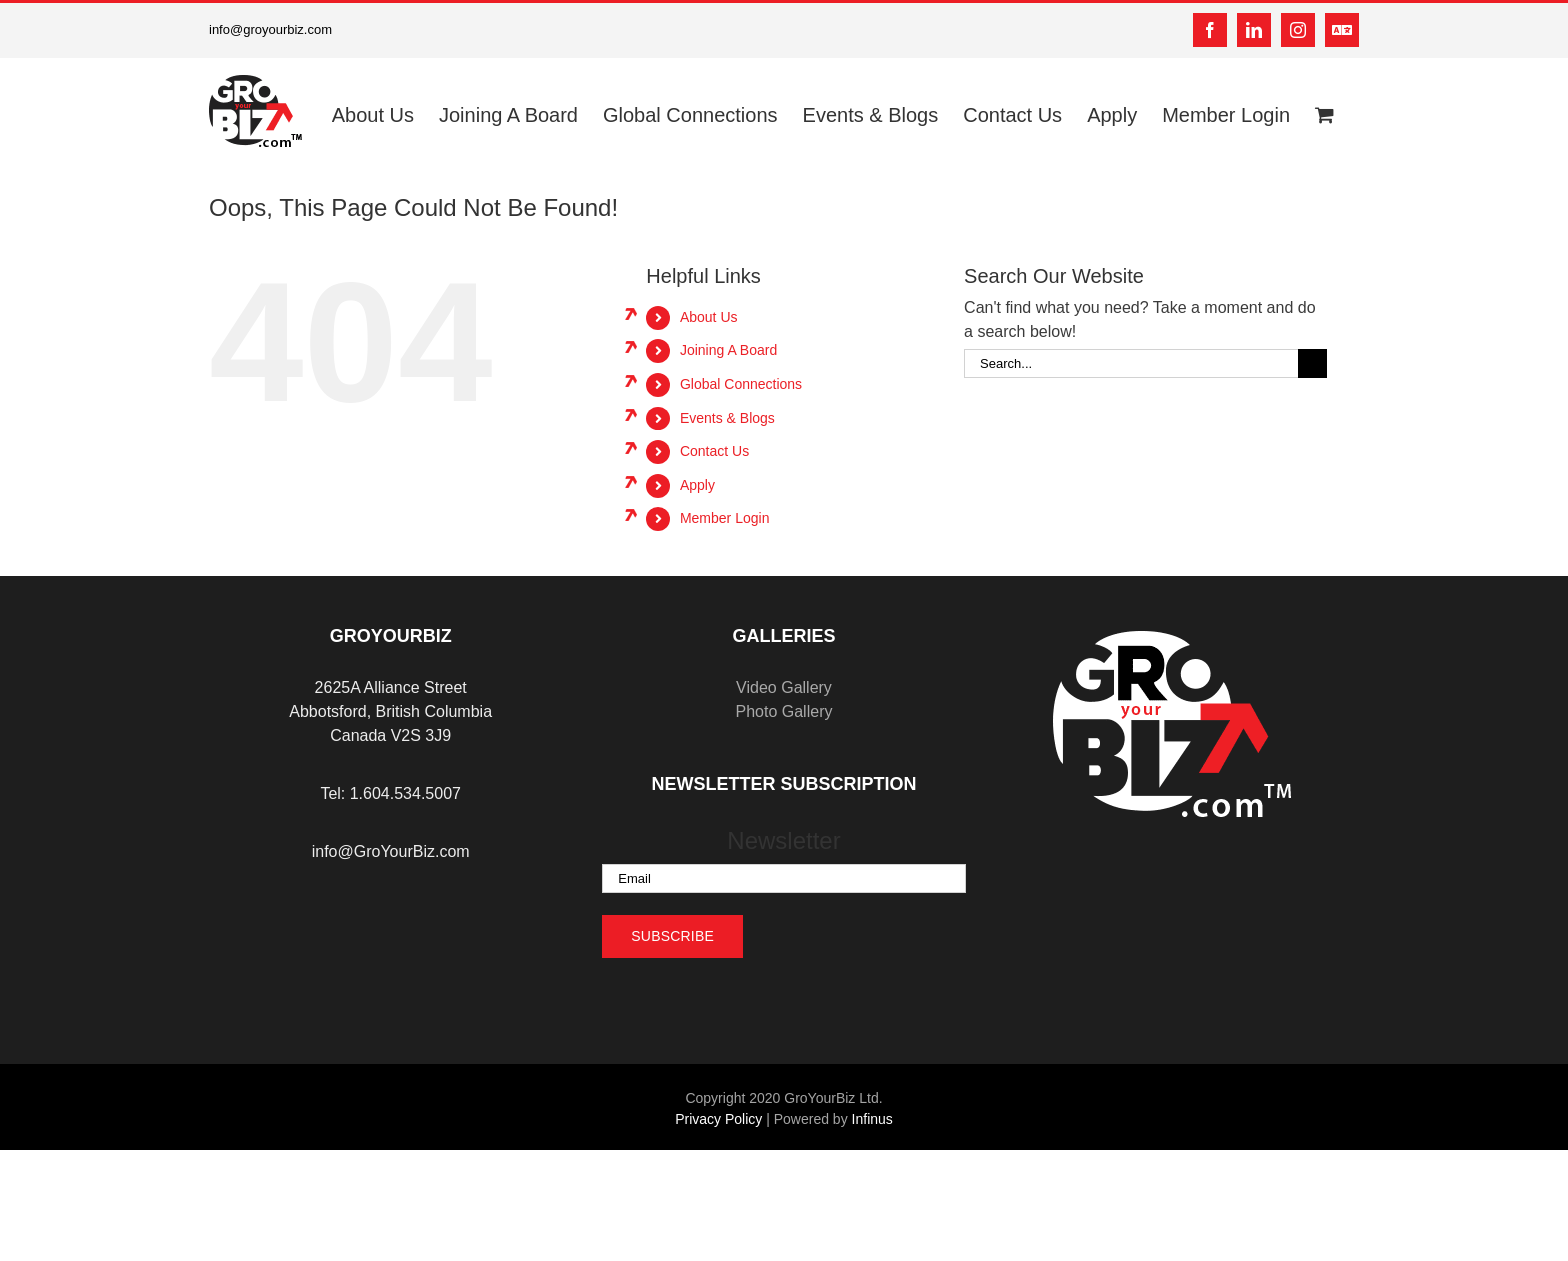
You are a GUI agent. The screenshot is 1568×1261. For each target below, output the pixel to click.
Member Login (725, 518)
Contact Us (714, 451)
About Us (709, 317)
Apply (697, 485)
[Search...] (1131, 363)
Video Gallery (784, 687)
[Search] (1312, 363)
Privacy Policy (718, 1119)
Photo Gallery (784, 711)
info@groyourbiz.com (270, 29)
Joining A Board (728, 350)
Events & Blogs (727, 418)
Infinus (872, 1119)
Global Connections (741, 384)
